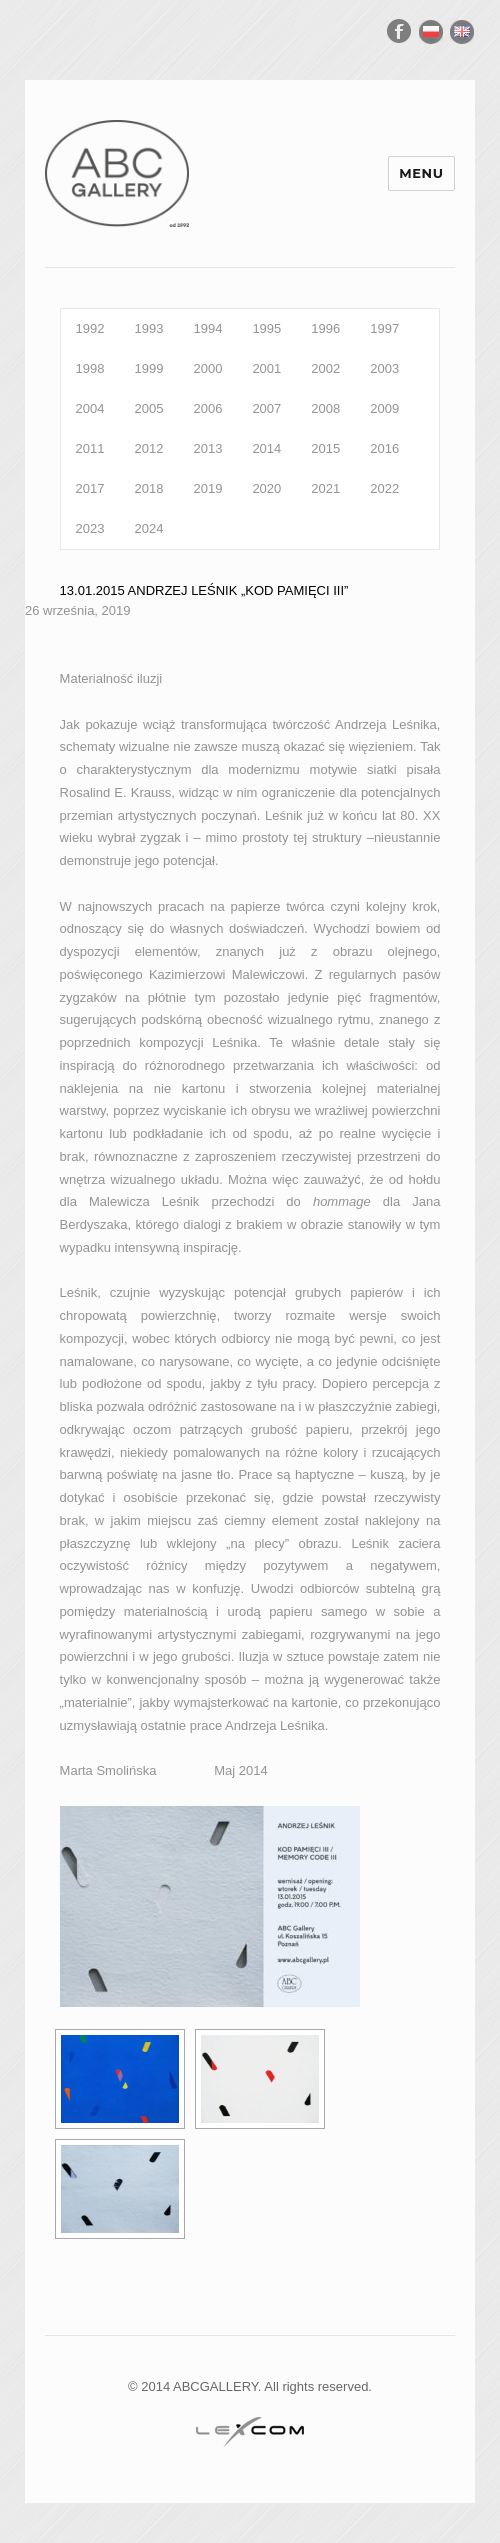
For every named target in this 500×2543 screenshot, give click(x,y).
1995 (266, 328)
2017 (90, 488)
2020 (266, 488)
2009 (384, 408)
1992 (90, 328)
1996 (325, 328)
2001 (266, 368)
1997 (384, 328)
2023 (90, 528)
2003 (384, 368)
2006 (207, 408)
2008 (325, 408)
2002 (325, 368)
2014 (266, 448)
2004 (90, 408)
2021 (325, 488)
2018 (149, 488)
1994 (207, 328)
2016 (384, 448)
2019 (207, 488)
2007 (266, 408)
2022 (384, 488)
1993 (149, 328)
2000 (207, 368)
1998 (90, 368)
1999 (149, 368)
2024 (149, 528)
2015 (325, 448)
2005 (149, 408)
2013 (207, 448)
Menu (421, 173)
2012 (149, 448)
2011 (90, 448)
